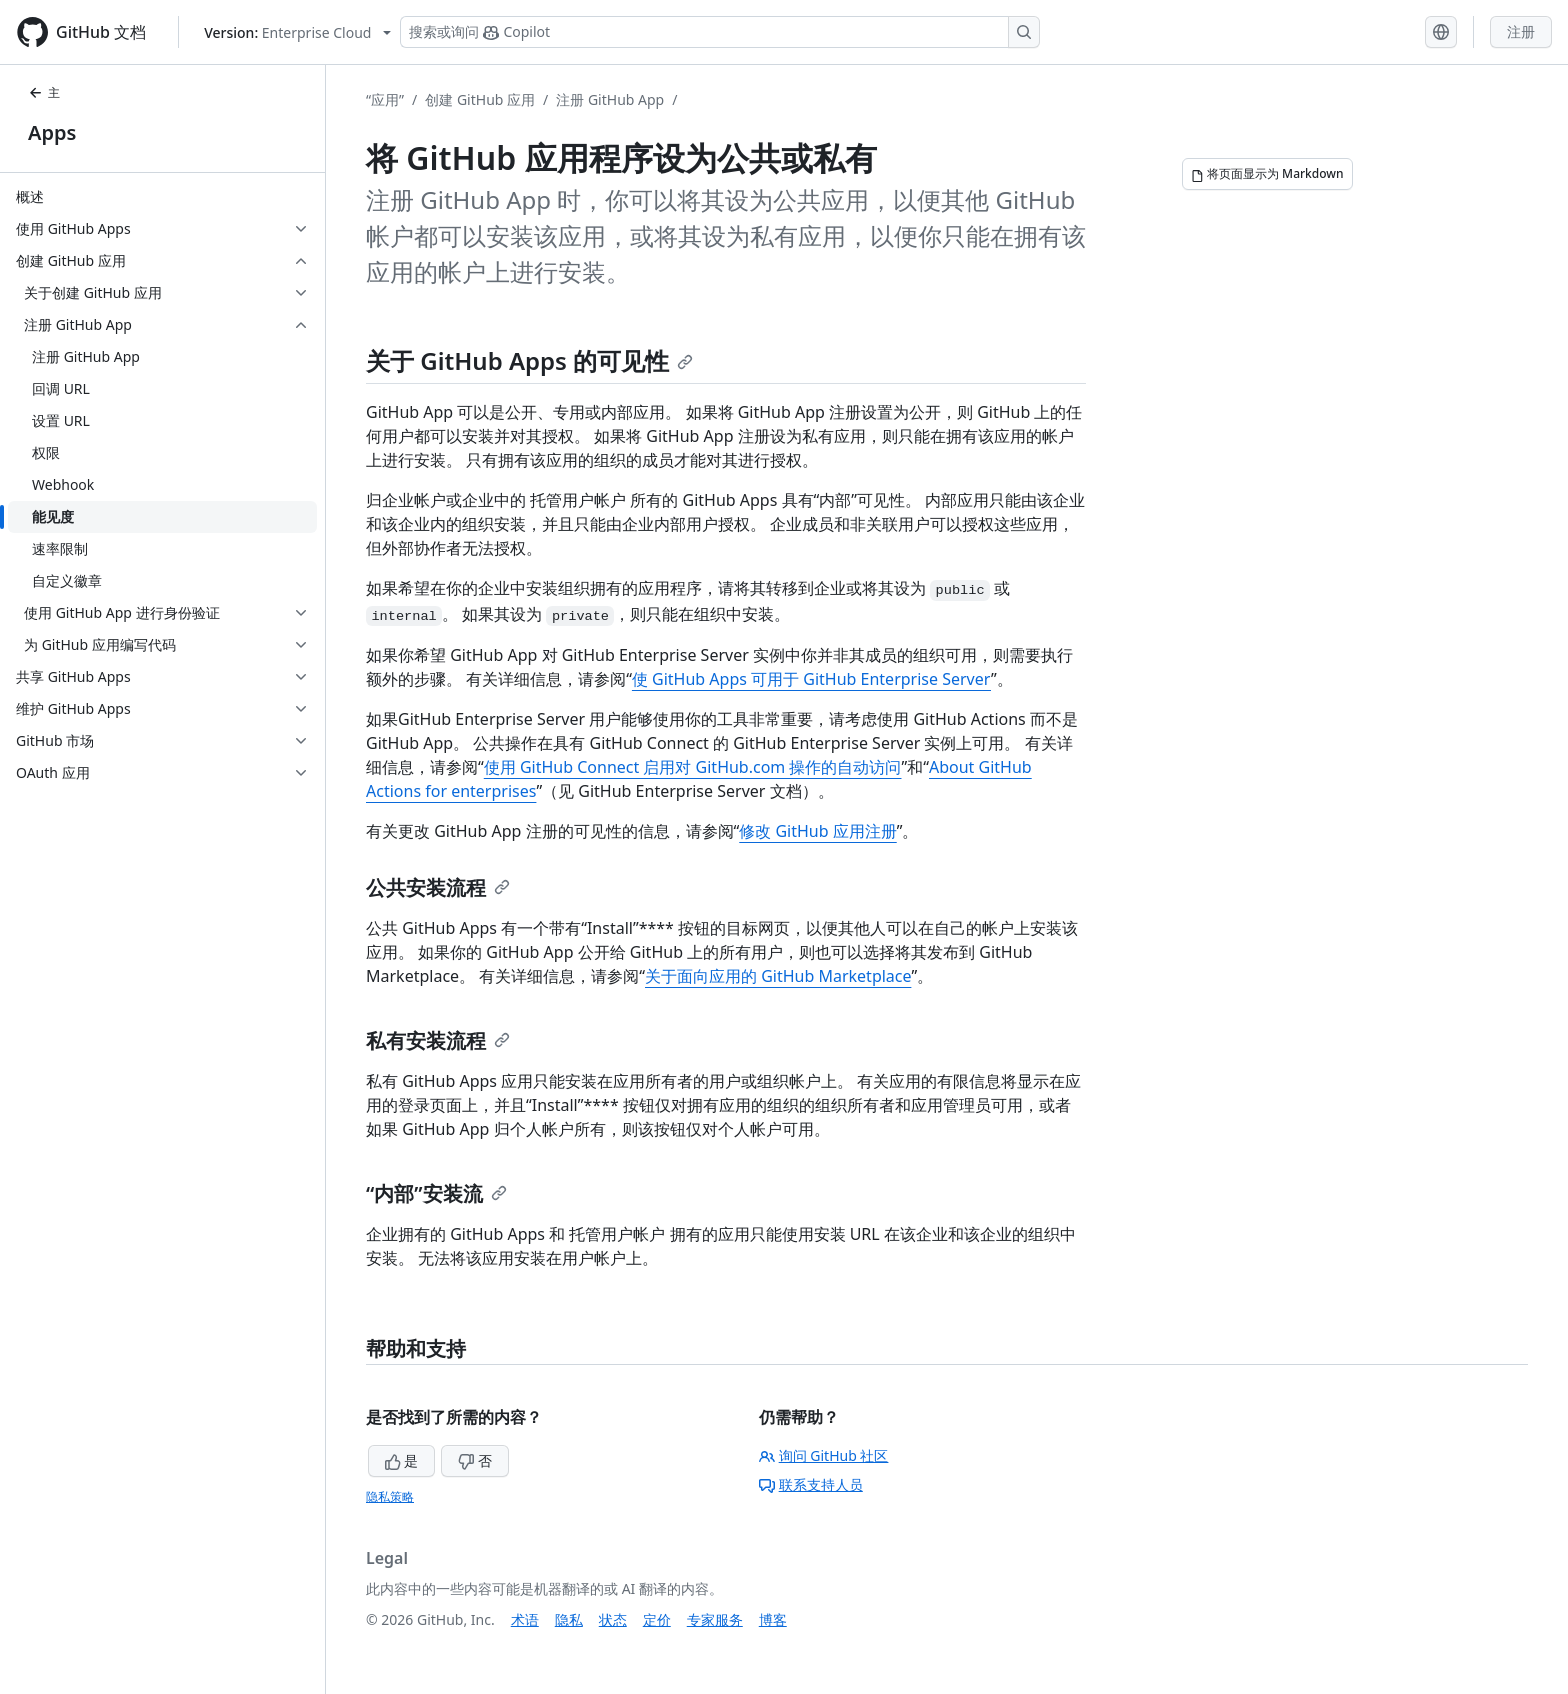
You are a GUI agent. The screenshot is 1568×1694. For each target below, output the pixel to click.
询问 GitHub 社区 (824, 1455)
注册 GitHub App (610, 99)
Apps (52, 132)
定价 (657, 1619)
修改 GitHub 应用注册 (817, 831)
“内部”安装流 (436, 1193)
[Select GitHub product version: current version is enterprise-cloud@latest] (297, 32)
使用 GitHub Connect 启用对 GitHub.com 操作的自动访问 (693, 767)
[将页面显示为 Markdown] (1267, 174)
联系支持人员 (811, 1484)
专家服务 (715, 1619)
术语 (525, 1619)
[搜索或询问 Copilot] (720, 32)
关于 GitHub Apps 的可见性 (529, 360)
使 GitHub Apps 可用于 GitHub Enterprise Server (811, 679)
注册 (1521, 31)
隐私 (569, 1619)
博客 (773, 1619)
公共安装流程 (438, 887)
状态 (613, 1619)
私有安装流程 (438, 1040)
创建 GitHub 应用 (480, 99)
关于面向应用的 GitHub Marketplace (778, 976)
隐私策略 (390, 1496)
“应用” (385, 99)
